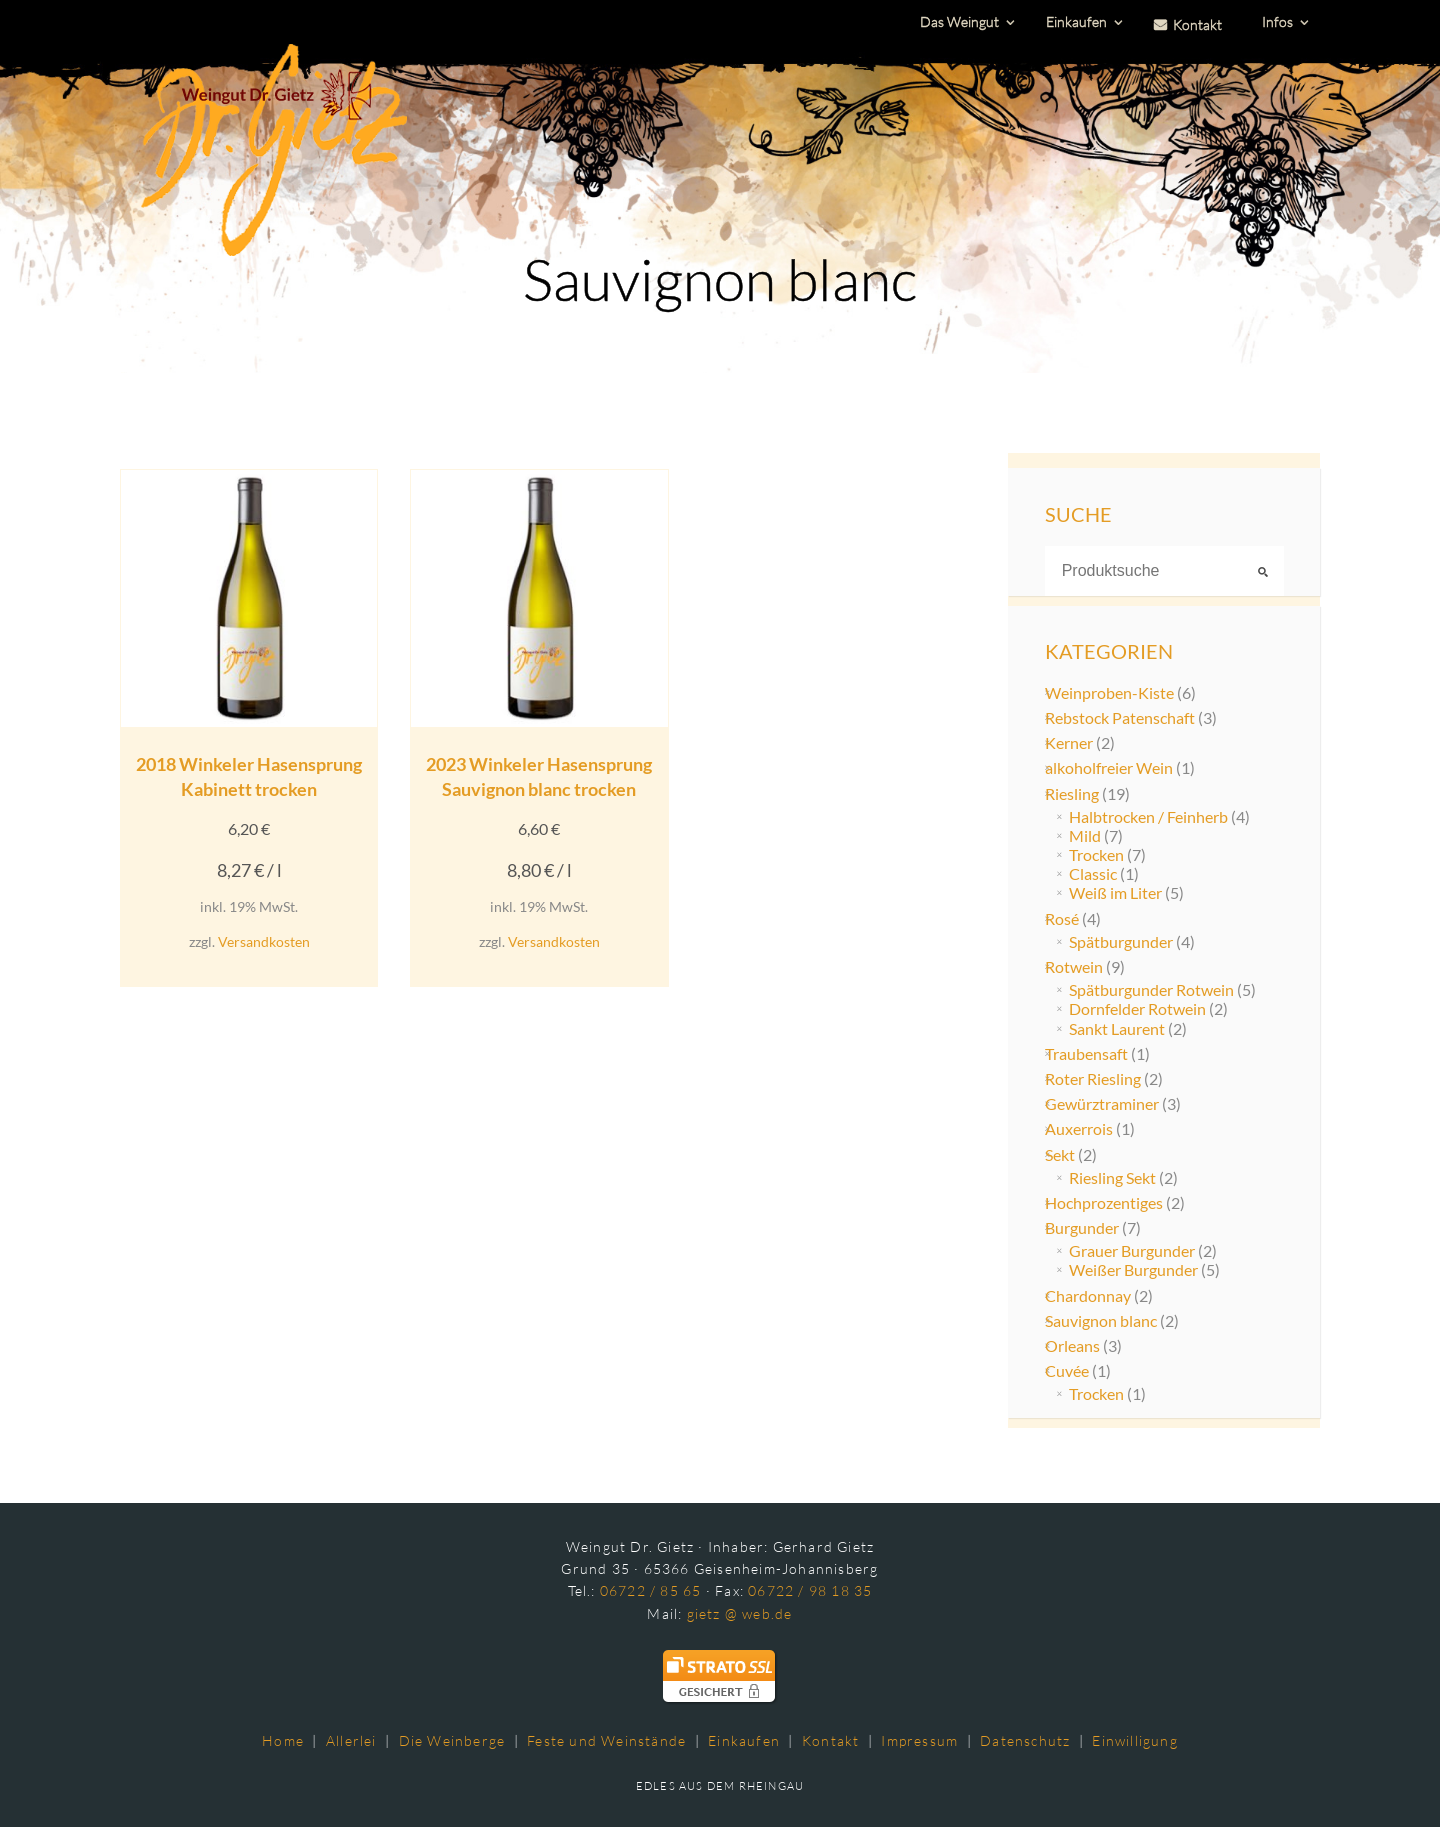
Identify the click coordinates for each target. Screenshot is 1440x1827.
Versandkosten (264, 941)
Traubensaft (1086, 1053)
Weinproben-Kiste (1109, 692)
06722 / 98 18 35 (810, 1590)
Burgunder (1082, 1227)
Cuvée (1067, 1370)
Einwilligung (1134, 1740)
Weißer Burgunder (1133, 1269)
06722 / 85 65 (651, 1590)
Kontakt (830, 1740)
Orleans (1072, 1345)
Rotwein (1074, 966)
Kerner (1069, 742)
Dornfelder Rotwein (1137, 1008)
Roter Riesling (1093, 1078)
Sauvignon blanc (1101, 1320)
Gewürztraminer (1102, 1103)
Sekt (1060, 1154)
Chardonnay (1088, 1295)
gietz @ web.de (740, 1613)
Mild (1085, 835)
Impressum (919, 1740)
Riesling (1072, 793)
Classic (1093, 873)
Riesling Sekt (1112, 1177)
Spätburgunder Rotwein (1151, 989)
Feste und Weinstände (606, 1740)
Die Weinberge (452, 1740)
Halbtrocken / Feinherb (1148, 816)
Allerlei (351, 1740)
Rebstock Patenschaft (1120, 717)
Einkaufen (744, 1740)
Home (283, 1740)
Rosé (1062, 918)
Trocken (1096, 854)
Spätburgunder (1121, 941)
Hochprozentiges (1104, 1202)
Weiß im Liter (1115, 892)
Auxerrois (1079, 1128)
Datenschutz (1025, 1740)
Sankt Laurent (1117, 1028)
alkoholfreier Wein (1109, 767)
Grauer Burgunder (1132, 1250)
